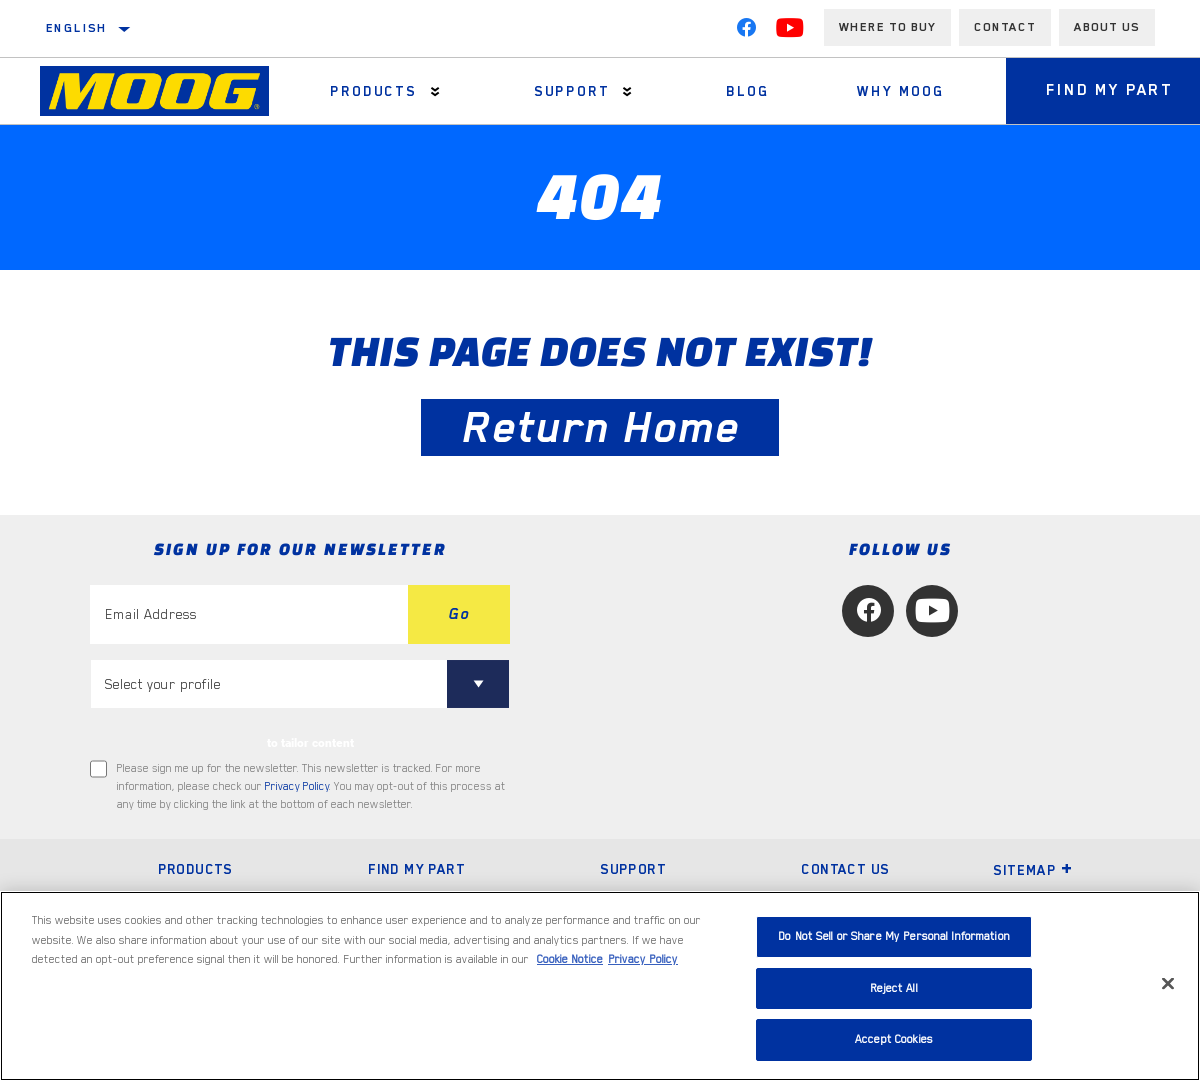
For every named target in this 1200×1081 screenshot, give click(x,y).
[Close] (1168, 984)
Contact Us (845, 869)
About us (1107, 27)
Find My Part (416, 869)
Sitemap (1033, 870)
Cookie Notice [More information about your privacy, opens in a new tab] (570, 959)
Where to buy (887, 27)
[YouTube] (790, 32)
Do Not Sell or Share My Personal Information (894, 936)
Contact (1005, 27)
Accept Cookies (894, 1039)
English (77, 28)
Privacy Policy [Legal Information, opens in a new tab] (643, 959)
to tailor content (310, 743)
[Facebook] (746, 32)
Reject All (893, 988)
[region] (600, 986)
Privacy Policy (297, 786)
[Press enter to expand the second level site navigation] (435, 91)
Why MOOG (900, 91)
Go (459, 614)
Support (572, 91)
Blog (747, 91)
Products (373, 91)
